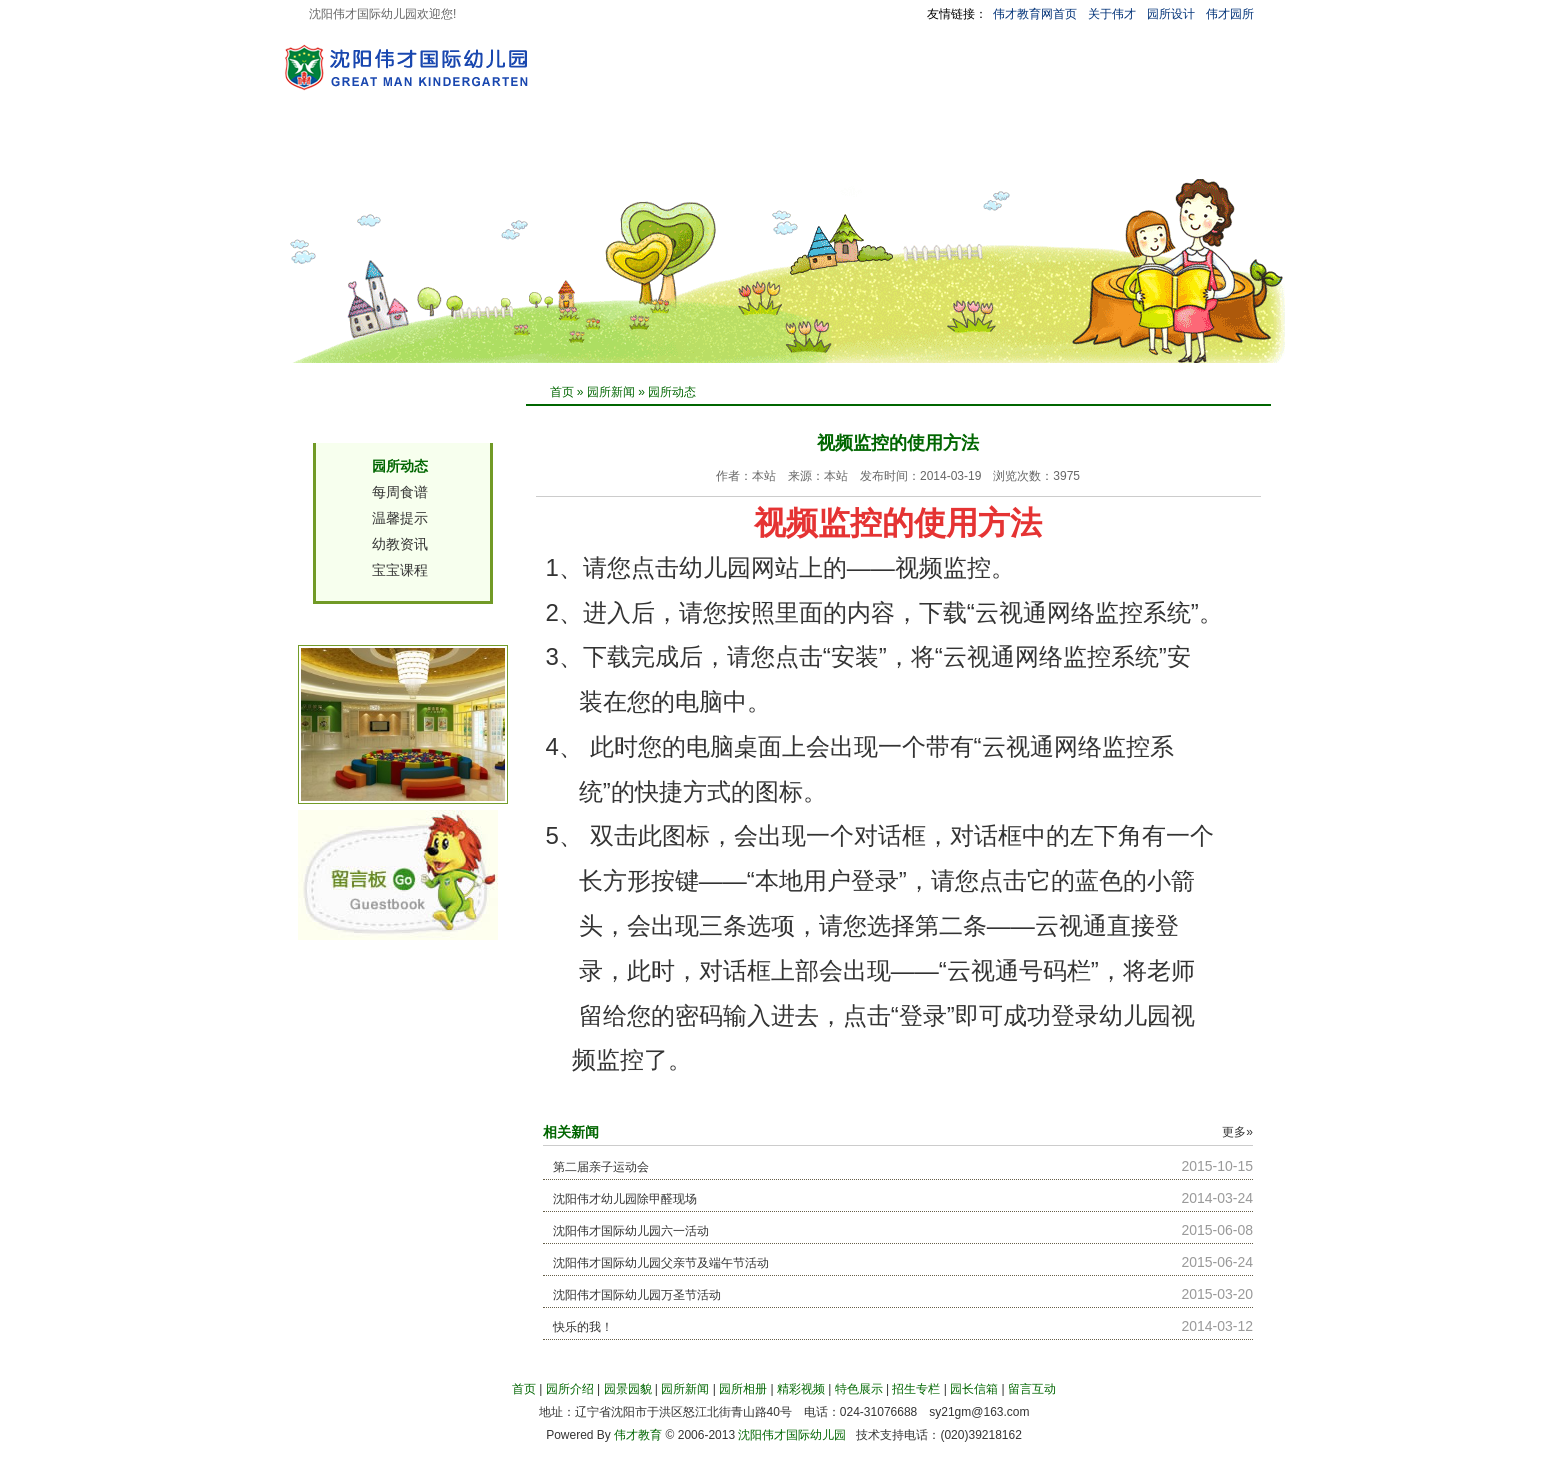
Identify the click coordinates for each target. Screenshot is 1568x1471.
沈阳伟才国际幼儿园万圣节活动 (637, 1295)
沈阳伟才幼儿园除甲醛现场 (625, 1199)
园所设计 (1171, 14)
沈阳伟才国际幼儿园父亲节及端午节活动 (661, 1263)
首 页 (364, 153)
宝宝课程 (400, 570)
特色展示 (867, 153)
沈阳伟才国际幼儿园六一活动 (631, 1231)
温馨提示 (400, 518)
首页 (562, 392)
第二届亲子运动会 (601, 1167)
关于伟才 (1112, 14)
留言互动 (1125, 153)
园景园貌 (523, 153)
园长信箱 (1039, 153)
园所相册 (695, 153)
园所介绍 (437, 153)
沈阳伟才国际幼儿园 (792, 1435)
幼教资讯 (400, 544)
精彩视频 (781, 153)
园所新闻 (609, 153)
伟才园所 (1230, 14)
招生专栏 (953, 153)
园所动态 (672, 392)
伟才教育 (638, 1435)
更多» (1237, 1132)
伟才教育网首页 (1035, 14)
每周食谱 (400, 492)
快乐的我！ (583, 1327)
